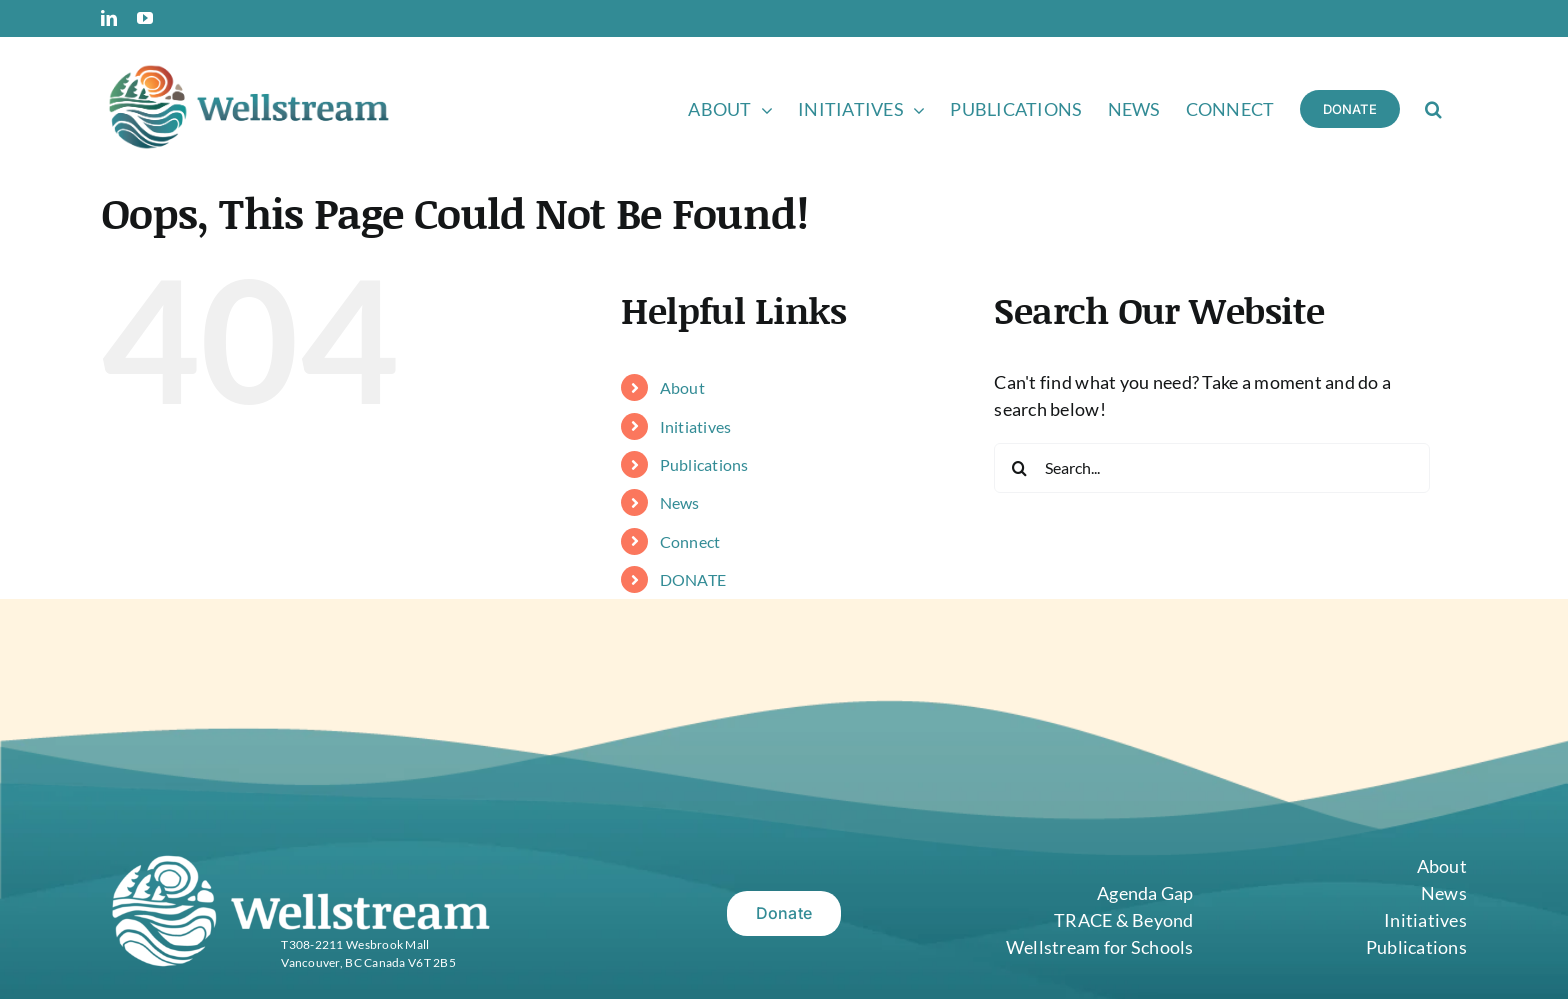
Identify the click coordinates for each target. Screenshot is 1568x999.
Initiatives (696, 426)
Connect (690, 541)
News (680, 502)
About (682, 387)
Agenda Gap (1145, 893)
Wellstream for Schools (1100, 947)
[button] (1433, 107)
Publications (704, 464)
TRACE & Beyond (1124, 920)
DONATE (693, 579)
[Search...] (1211, 468)
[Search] (1019, 468)
